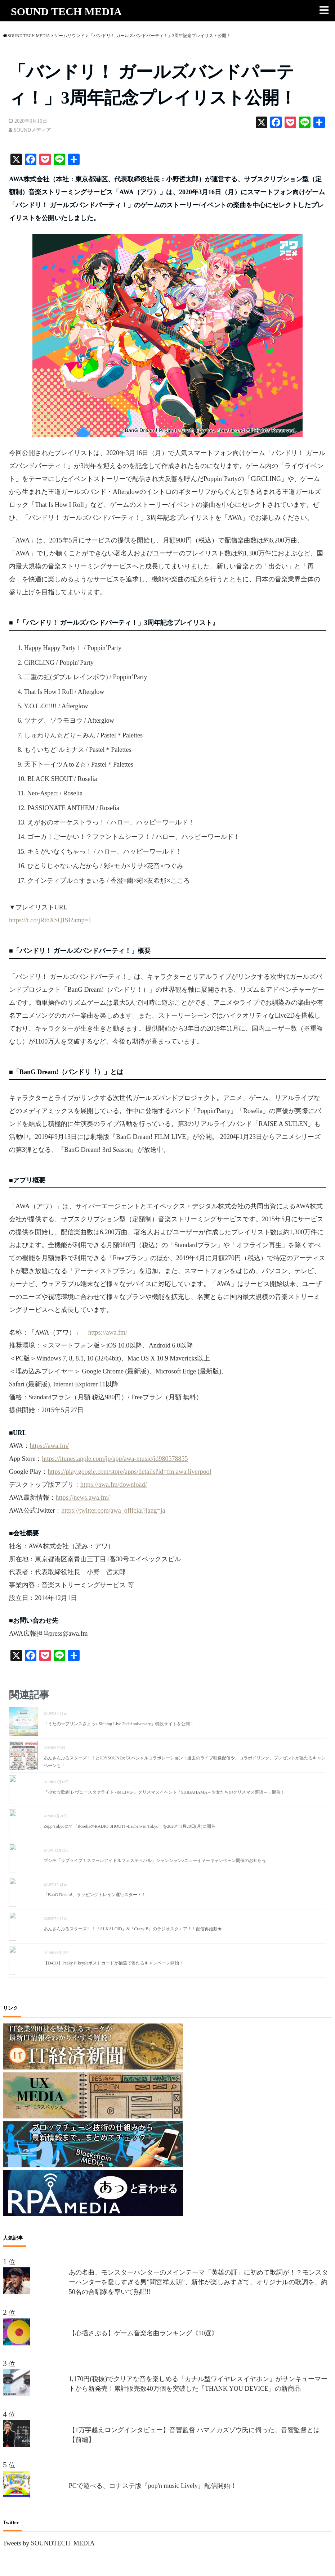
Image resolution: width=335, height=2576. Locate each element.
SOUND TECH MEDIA (66, 11)
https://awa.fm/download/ (113, 1484)
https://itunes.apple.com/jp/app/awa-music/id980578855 (115, 1458)
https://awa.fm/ (107, 1332)
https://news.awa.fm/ (83, 1497)
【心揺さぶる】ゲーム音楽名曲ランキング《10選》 (143, 2333)
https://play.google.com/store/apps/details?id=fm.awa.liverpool (129, 1471)
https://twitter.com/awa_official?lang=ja (113, 1510)
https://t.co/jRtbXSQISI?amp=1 (50, 920)
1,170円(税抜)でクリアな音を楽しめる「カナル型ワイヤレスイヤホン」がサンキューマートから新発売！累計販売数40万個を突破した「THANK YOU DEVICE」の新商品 (198, 2383)
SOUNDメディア (32, 130)
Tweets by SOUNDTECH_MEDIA (49, 2543)
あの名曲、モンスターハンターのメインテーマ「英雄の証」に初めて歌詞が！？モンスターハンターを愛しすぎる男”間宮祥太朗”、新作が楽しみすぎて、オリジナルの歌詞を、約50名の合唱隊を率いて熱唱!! (198, 2282)
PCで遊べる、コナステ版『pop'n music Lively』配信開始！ (153, 2485)
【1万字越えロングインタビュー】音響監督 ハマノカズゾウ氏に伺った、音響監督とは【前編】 (194, 2434)
